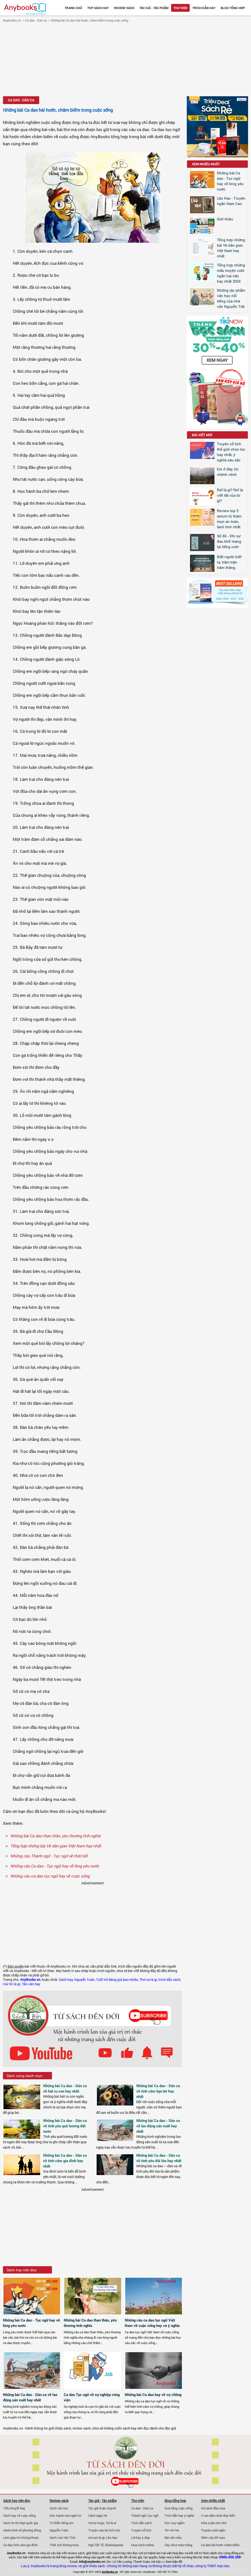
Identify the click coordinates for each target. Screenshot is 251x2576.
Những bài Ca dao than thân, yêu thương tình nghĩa (55, 1835)
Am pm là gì (96, 2537)
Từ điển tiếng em (61, 2523)
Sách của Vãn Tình (62, 2537)
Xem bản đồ (173, 2562)
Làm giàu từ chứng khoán (21, 2537)
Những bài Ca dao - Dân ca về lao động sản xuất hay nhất (158, 2126)
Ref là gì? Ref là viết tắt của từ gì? (230, 495)
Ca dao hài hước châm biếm (220, 2545)
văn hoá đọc (175, 2553)
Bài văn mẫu (173, 2537)
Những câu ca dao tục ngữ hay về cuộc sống (50, 1875)
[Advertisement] (125, 60)
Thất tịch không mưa (64, 2545)
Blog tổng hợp (233, 8)
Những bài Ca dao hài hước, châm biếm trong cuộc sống (89, 20)
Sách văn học (59, 2508)
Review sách (124, 8)
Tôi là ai (111, 2523)
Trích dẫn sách (141, 2523)
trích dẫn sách (169, 1979)
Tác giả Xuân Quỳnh (102, 2508)
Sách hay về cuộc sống (19, 2515)
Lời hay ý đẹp (140, 2537)
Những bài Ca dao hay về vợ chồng (153, 2394)
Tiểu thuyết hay (14, 2508)
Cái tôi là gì (11, 1984)
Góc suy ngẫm (174, 2523)
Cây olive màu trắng (178, 2545)
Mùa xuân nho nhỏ (213, 2523)
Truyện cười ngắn (213, 2530)
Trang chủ (73, 8)
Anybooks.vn (12, 20)
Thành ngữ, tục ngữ (144, 2515)
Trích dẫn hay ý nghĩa (179, 2515)
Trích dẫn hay (203, 8)
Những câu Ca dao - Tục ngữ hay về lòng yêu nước (54, 1865)
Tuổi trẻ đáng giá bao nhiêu (117, 1979)
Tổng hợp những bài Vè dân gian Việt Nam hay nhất (55, 1845)
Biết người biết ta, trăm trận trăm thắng (229, 562)
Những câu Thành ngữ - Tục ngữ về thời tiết (49, 1855)
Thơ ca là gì (148, 1979)
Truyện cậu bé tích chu (104, 2530)
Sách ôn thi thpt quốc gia (20, 2523)
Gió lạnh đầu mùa (213, 2508)
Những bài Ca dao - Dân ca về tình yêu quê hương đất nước (65, 2126)
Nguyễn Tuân (84, 1979)
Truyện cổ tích (141, 2530)
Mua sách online (142, 2545)
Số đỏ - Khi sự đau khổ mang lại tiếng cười (229, 541)
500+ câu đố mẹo (213, 2537)
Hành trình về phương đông (22, 2530)
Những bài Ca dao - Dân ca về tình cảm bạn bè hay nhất (158, 2091)
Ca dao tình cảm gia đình (20, 2545)
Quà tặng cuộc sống (178, 2508)
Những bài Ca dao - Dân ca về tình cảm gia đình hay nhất (65, 2160)
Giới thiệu (225, 219)
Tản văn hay (31, 1984)
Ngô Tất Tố (95, 2545)
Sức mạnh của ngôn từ (65, 2515)
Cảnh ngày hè (97, 2515)
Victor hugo (96, 2523)
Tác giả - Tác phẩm (153, 8)
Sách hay (66, 1979)
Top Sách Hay (98, 8)
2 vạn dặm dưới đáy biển (218, 2515)
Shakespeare (114, 2545)
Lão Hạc (111, 2537)
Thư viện (180, 8)
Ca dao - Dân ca (36, 20)
